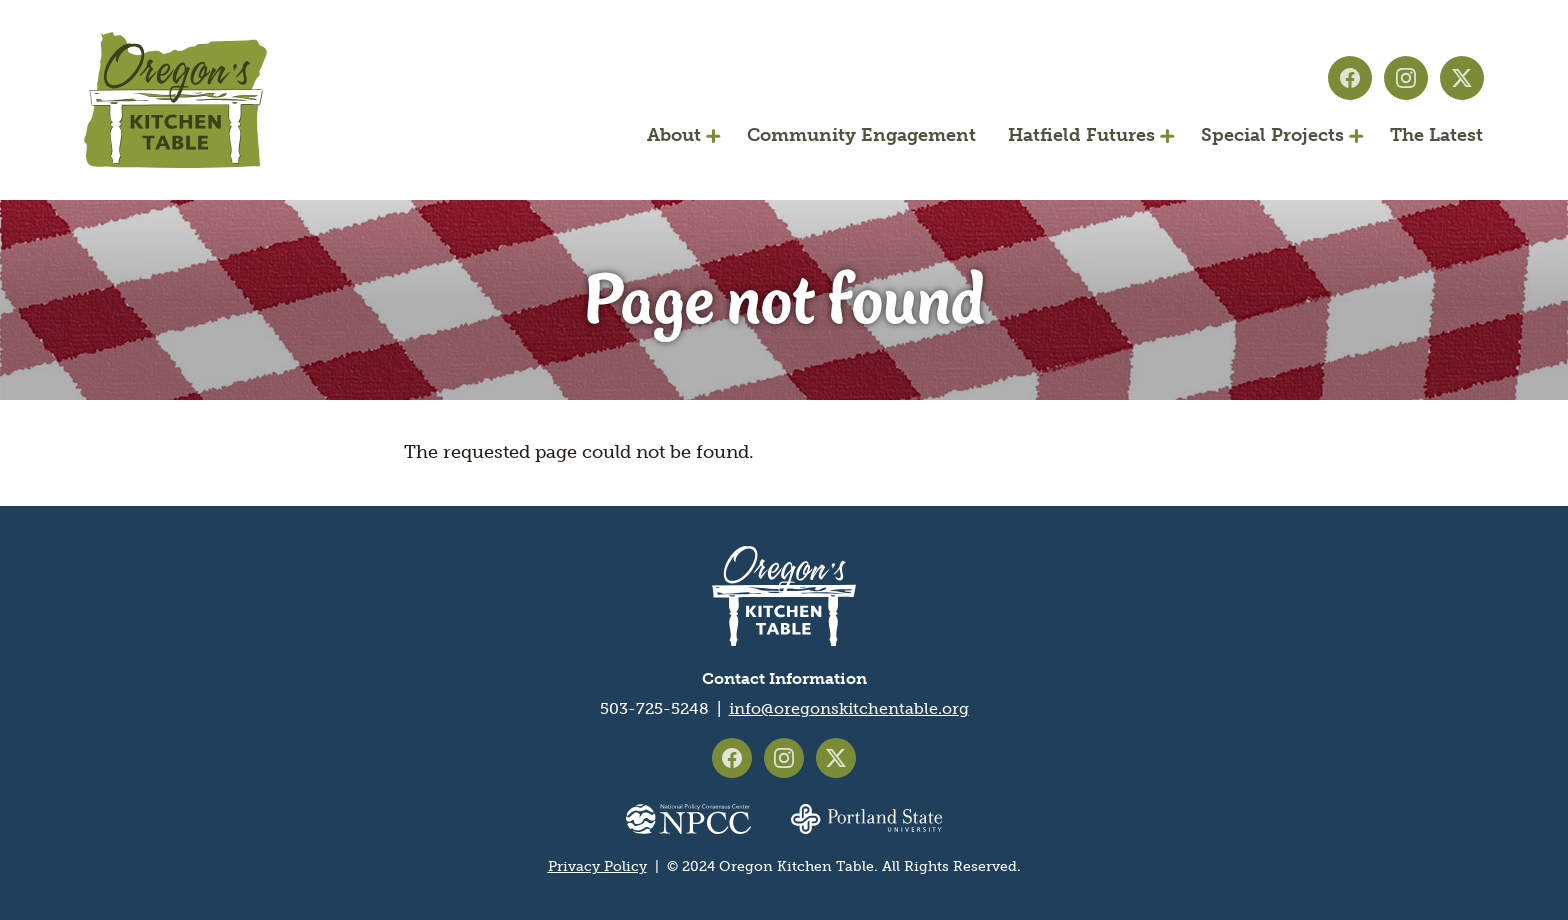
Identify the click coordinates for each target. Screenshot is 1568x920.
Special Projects (1272, 135)
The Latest (1436, 135)
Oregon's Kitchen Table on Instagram (1406, 78)
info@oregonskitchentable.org (849, 708)
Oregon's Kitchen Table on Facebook (1350, 78)
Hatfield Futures (1081, 135)
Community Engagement (861, 135)
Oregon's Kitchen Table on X (1462, 78)
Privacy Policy (597, 866)
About (674, 135)
